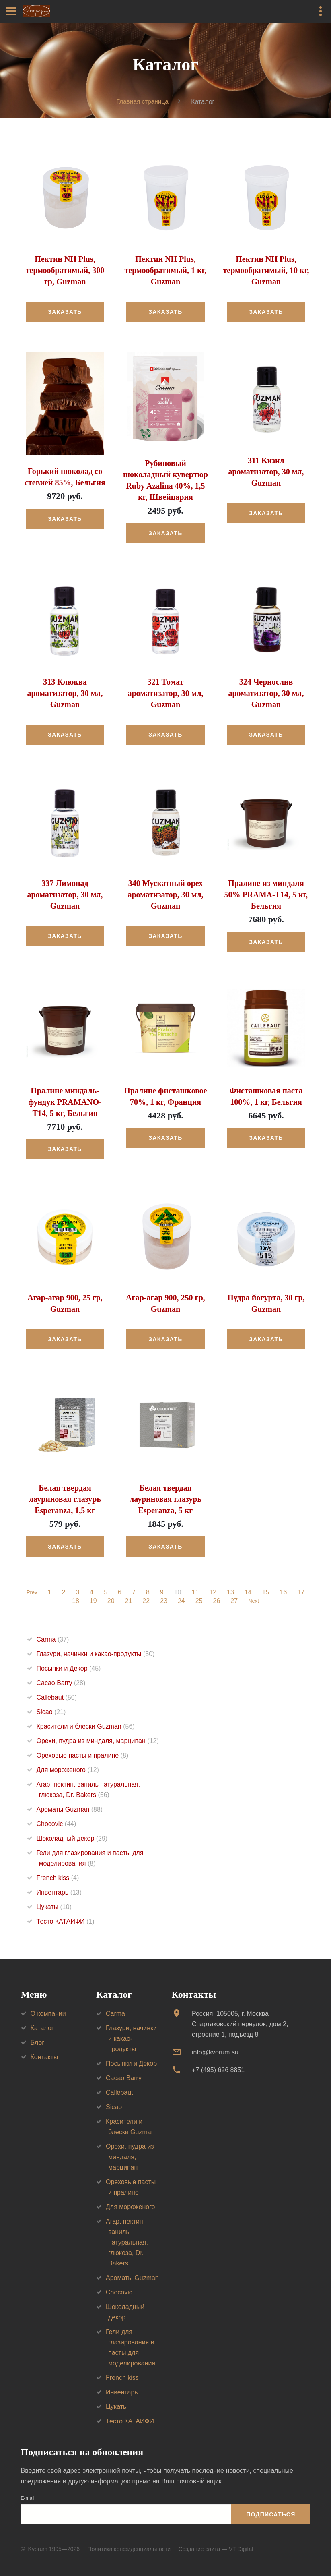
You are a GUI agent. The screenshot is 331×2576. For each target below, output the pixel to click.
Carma (53, 1639)
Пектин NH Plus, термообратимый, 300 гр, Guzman (65, 270)
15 (267, 1593)
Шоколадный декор (72, 1838)
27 (232, 1601)
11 (196, 1593)
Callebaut (57, 1697)
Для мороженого (68, 1770)
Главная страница (142, 101)
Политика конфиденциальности (129, 2549)
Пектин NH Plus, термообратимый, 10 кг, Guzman (266, 270)
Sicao (51, 1712)
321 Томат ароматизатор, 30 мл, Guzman (165, 693)
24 (180, 1601)
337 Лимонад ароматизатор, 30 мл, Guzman (65, 894)
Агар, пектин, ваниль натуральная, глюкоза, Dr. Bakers (127, 2242)
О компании (48, 2013)
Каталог (42, 2028)
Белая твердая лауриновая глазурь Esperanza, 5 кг (165, 1499)
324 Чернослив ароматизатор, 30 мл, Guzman (266, 693)
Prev (32, 1593)
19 (92, 1601)
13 (231, 1593)
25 (197, 1601)
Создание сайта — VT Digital (215, 2549)
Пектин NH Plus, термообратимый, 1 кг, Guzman (166, 270)
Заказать (65, 312)
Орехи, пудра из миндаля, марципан (98, 1741)
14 (249, 1593)
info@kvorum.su (215, 2052)
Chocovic (56, 1824)
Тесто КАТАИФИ (66, 1921)
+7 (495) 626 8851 (218, 2070)
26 (215, 1601)
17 (302, 1593)
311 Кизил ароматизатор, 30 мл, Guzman (266, 472)
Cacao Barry (61, 1683)
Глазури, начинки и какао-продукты (96, 1654)
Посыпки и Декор (69, 1668)
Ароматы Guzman (70, 1809)
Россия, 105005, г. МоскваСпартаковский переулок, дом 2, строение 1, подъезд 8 (240, 2024)
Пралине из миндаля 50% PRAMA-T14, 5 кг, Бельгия (266, 894)
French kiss (58, 1878)
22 (144, 1601)
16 (284, 1593)
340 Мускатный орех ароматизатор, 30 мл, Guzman (165, 894)
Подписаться (270, 2514)
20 (109, 1601)
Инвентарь (59, 1892)
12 (214, 1593)
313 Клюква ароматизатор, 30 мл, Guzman (65, 693)
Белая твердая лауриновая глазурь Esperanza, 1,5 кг (65, 1499)
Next (253, 1601)
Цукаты (54, 1907)
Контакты (44, 2057)
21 (127, 1601)
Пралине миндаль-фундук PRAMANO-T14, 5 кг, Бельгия (65, 1102)
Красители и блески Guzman (86, 1726)
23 (162, 1601)
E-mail (28, 2498)
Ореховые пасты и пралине (83, 1755)
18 (74, 1601)
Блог (38, 2042)
